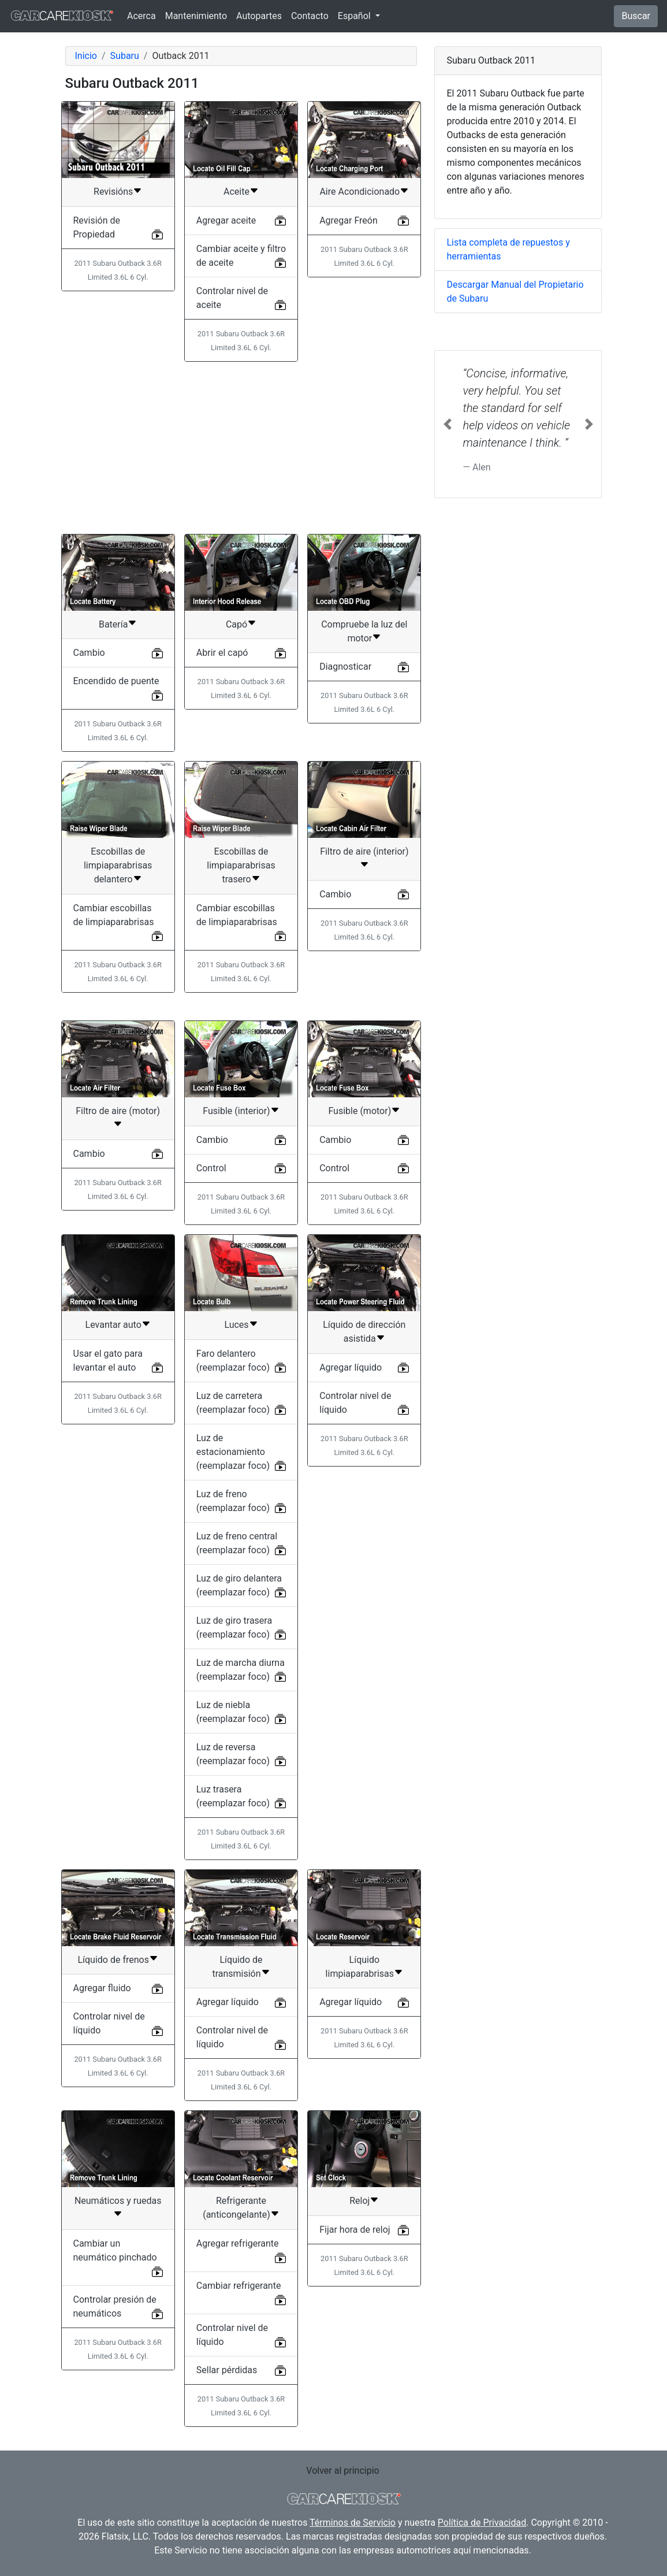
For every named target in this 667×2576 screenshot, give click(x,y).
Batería (113, 624)
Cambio (89, 652)
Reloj (359, 2200)
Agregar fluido (102, 1988)
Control (211, 1168)
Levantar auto (113, 1324)
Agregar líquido (350, 1367)
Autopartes (259, 15)
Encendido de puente (116, 680)
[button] (447, 424)
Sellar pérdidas (227, 2370)
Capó (236, 624)
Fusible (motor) (359, 1110)
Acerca (141, 15)
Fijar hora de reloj (354, 2229)
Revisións (113, 191)
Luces (236, 1324)
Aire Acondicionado (359, 191)
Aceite (236, 191)
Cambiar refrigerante (238, 2285)
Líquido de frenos (113, 1959)
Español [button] (355, 15)
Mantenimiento (196, 15)
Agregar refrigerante (237, 2243)
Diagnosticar (345, 666)
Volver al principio (342, 2470)
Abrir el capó (222, 652)
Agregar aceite (226, 220)
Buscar (635, 15)
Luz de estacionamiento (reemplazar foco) (233, 1451)
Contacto (310, 15)
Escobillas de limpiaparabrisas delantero (118, 865)
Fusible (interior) (236, 1110)
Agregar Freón (348, 220)
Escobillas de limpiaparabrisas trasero (241, 865)
